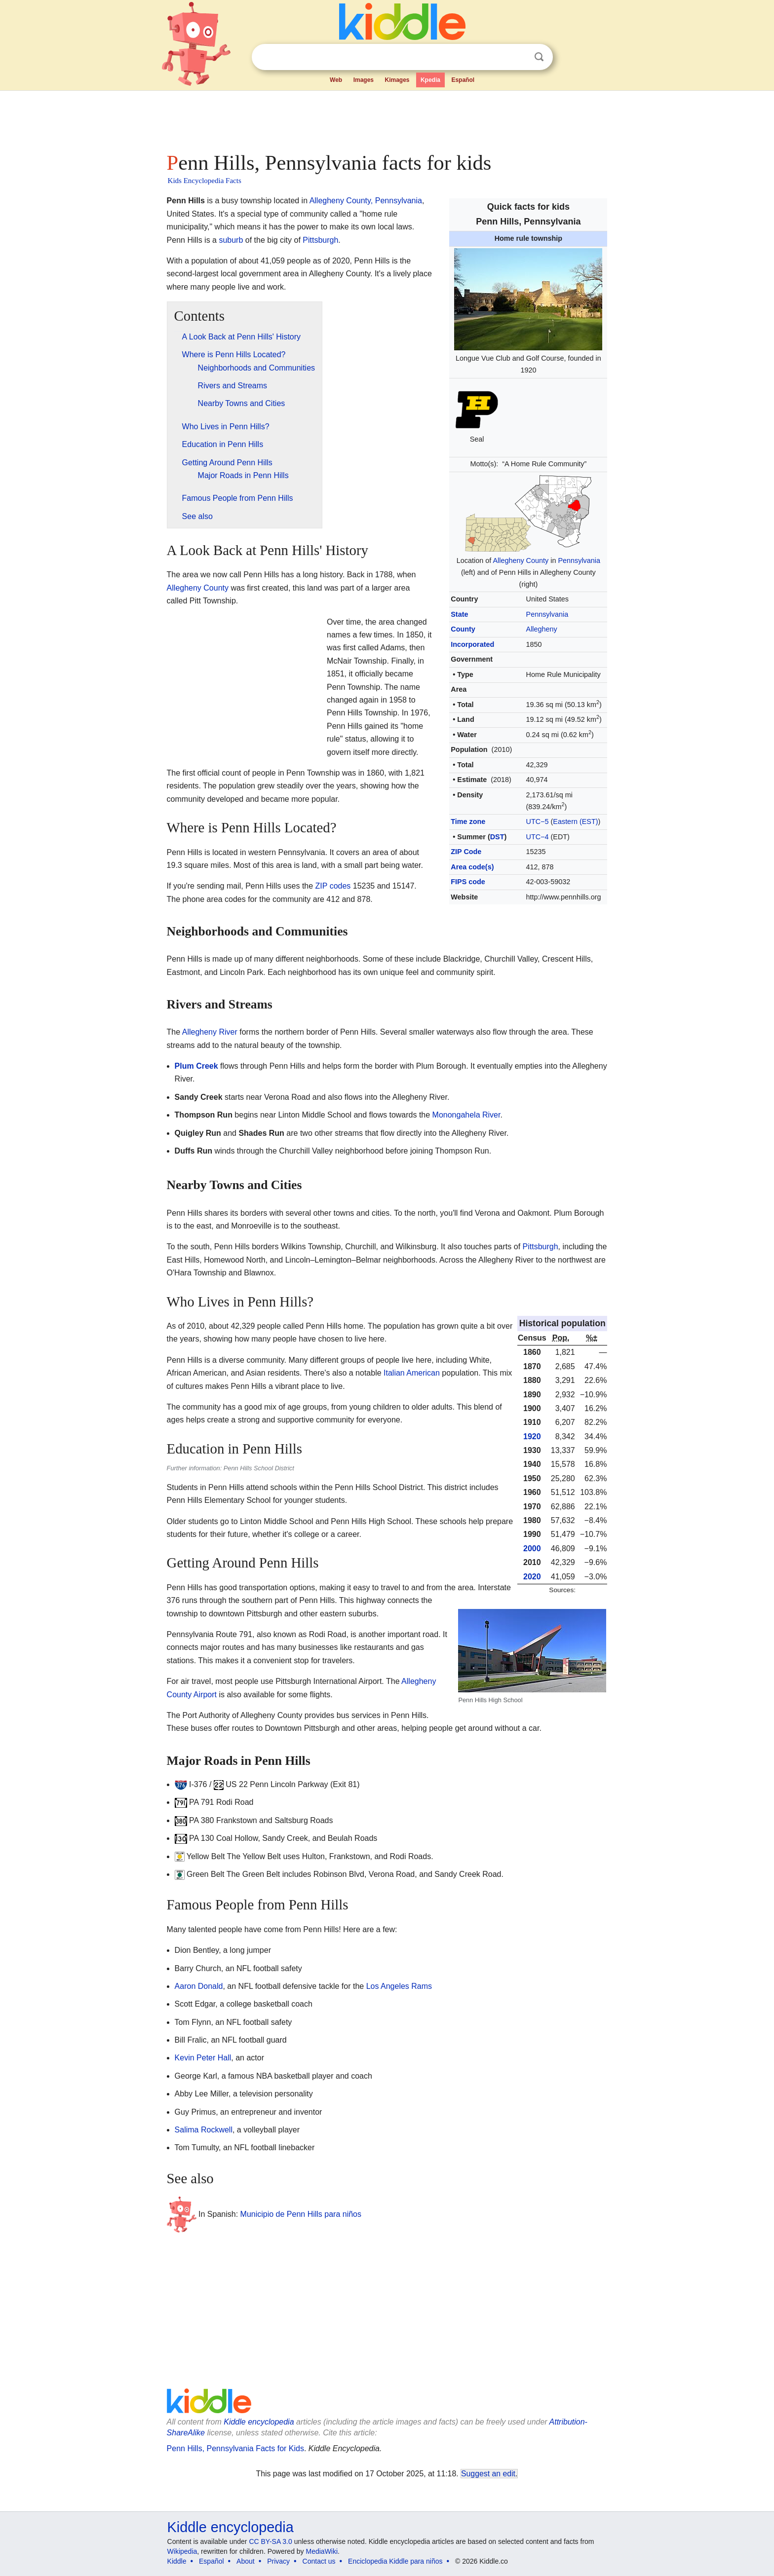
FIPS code (468, 882)
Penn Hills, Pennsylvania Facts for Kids (235, 2448)
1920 (532, 1436)
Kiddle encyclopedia (259, 2422)
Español (462, 79)
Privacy (278, 2561)
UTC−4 (537, 837)
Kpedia (430, 79)
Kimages (397, 79)
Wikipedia (182, 2551)
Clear (518, 57)
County (463, 629)
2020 (532, 1576)
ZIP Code (466, 852)
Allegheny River (209, 1032)
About (245, 2561)
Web (336, 79)
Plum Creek (196, 1066)
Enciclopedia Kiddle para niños (395, 2561)
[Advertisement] (386, 118)
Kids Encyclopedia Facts (204, 181)
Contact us (319, 2561)
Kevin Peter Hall (203, 2057)
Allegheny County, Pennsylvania (366, 200)
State (459, 614)
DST (497, 837)
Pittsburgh (320, 240)
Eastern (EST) (575, 821)
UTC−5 (537, 821)
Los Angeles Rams (399, 1986)
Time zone (468, 821)
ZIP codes (333, 886)
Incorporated (472, 644)
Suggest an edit (488, 2473)
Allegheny (541, 629)
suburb (231, 240)
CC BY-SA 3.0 (270, 2541)
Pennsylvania (579, 560)
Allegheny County (520, 560)
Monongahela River (466, 1115)
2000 (532, 1548)
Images (363, 79)
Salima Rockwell (203, 2130)
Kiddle (177, 2561)
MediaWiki (322, 2551)
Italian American (412, 1373)
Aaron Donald (199, 1986)
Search (539, 57)
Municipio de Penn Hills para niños (300, 2214)
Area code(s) (472, 867)
